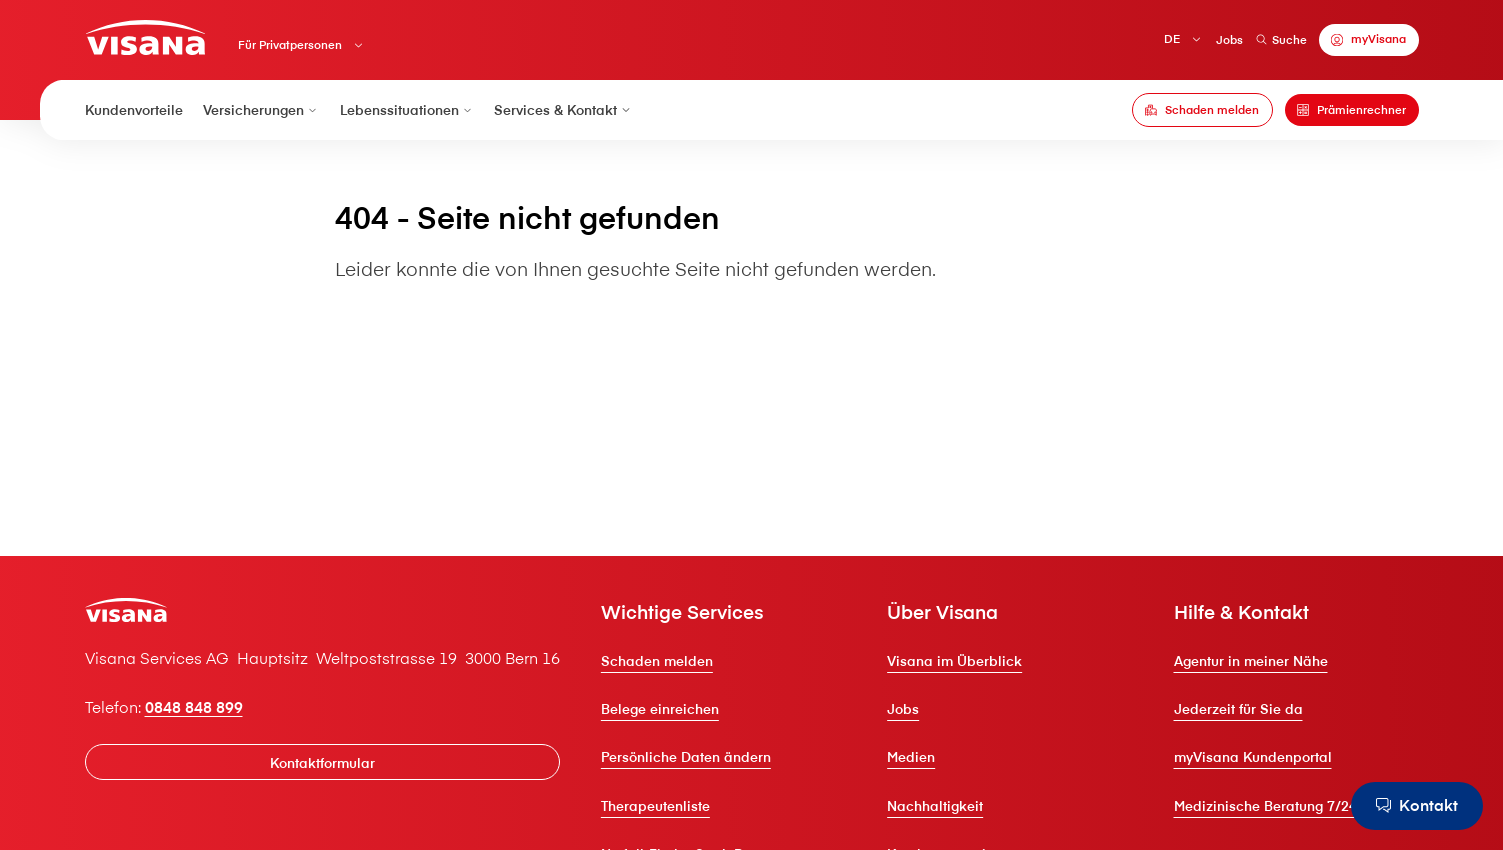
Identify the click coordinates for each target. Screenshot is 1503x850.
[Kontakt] (1417, 806)
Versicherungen (261, 109)
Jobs (1229, 39)
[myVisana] (1369, 39)
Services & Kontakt (563, 109)
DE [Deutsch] (1172, 39)
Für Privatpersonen (290, 45)
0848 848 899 (194, 707)
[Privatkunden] (145, 37)
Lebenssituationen (407, 109)
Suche (1281, 39)
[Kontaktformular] (322, 762)
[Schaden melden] (1202, 109)
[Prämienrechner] (1352, 109)
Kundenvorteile (134, 109)
